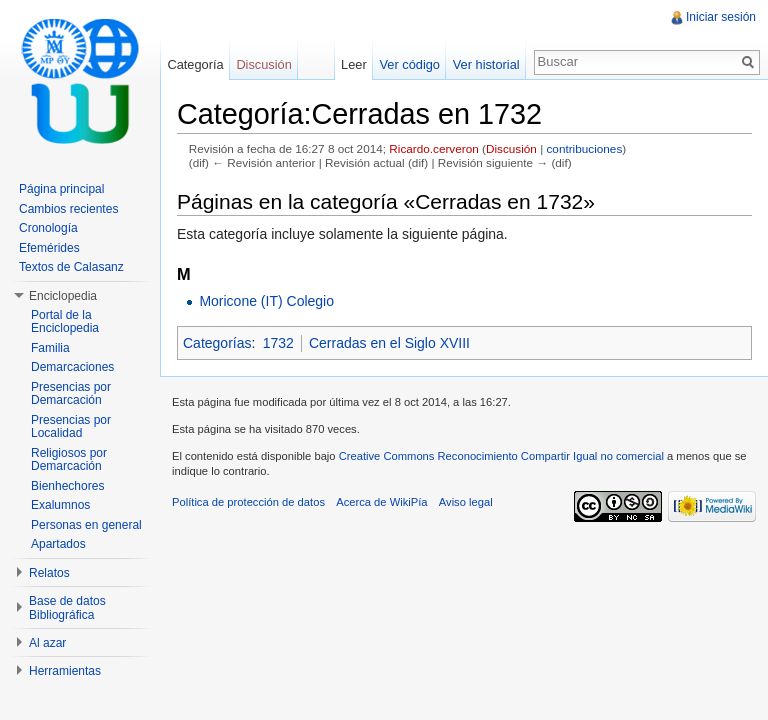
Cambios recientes (68, 209)
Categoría (195, 64)
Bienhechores (67, 486)
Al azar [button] (47, 643)
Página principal (61, 189)
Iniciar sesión (721, 17)
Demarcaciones (72, 367)
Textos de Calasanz (71, 267)
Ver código (409, 64)
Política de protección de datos (248, 502)
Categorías (217, 343)
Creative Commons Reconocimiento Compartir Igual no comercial (501, 456)
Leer (354, 64)
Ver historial (486, 64)
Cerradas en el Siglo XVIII (389, 343)
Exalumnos (60, 505)
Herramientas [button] (65, 671)
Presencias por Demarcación (71, 394)
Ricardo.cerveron (433, 148)
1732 (278, 343)
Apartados (58, 544)
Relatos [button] (49, 573)
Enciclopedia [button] (63, 296)
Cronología (48, 228)
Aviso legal (466, 502)
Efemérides (49, 248)
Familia (50, 348)
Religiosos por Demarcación (69, 460)
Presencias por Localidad (71, 427)
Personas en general (86, 525)
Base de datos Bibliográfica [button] (67, 608)
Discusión (511, 148)
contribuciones (584, 148)
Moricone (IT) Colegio (266, 301)
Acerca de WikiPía (381, 502)
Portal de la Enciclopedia (65, 322)
